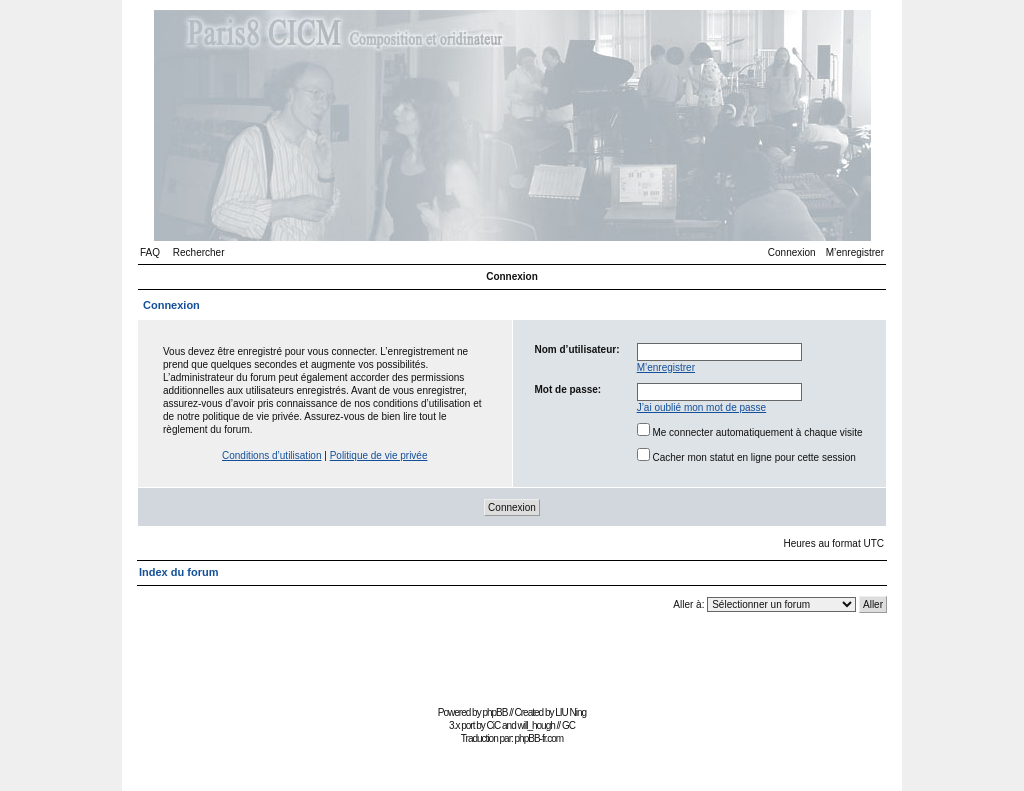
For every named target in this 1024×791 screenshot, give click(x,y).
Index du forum (178, 572)
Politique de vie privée (379, 455)
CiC (494, 725)
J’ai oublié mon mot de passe (702, 407)
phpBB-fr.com (539, 738)
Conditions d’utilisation (272, 455)
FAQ (150, 252)
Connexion (792, 252)
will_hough (536, 725)
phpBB (494, 712)
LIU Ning (570, 712)
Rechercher (199, 252)
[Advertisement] (512, 655)
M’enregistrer (855, 252)
